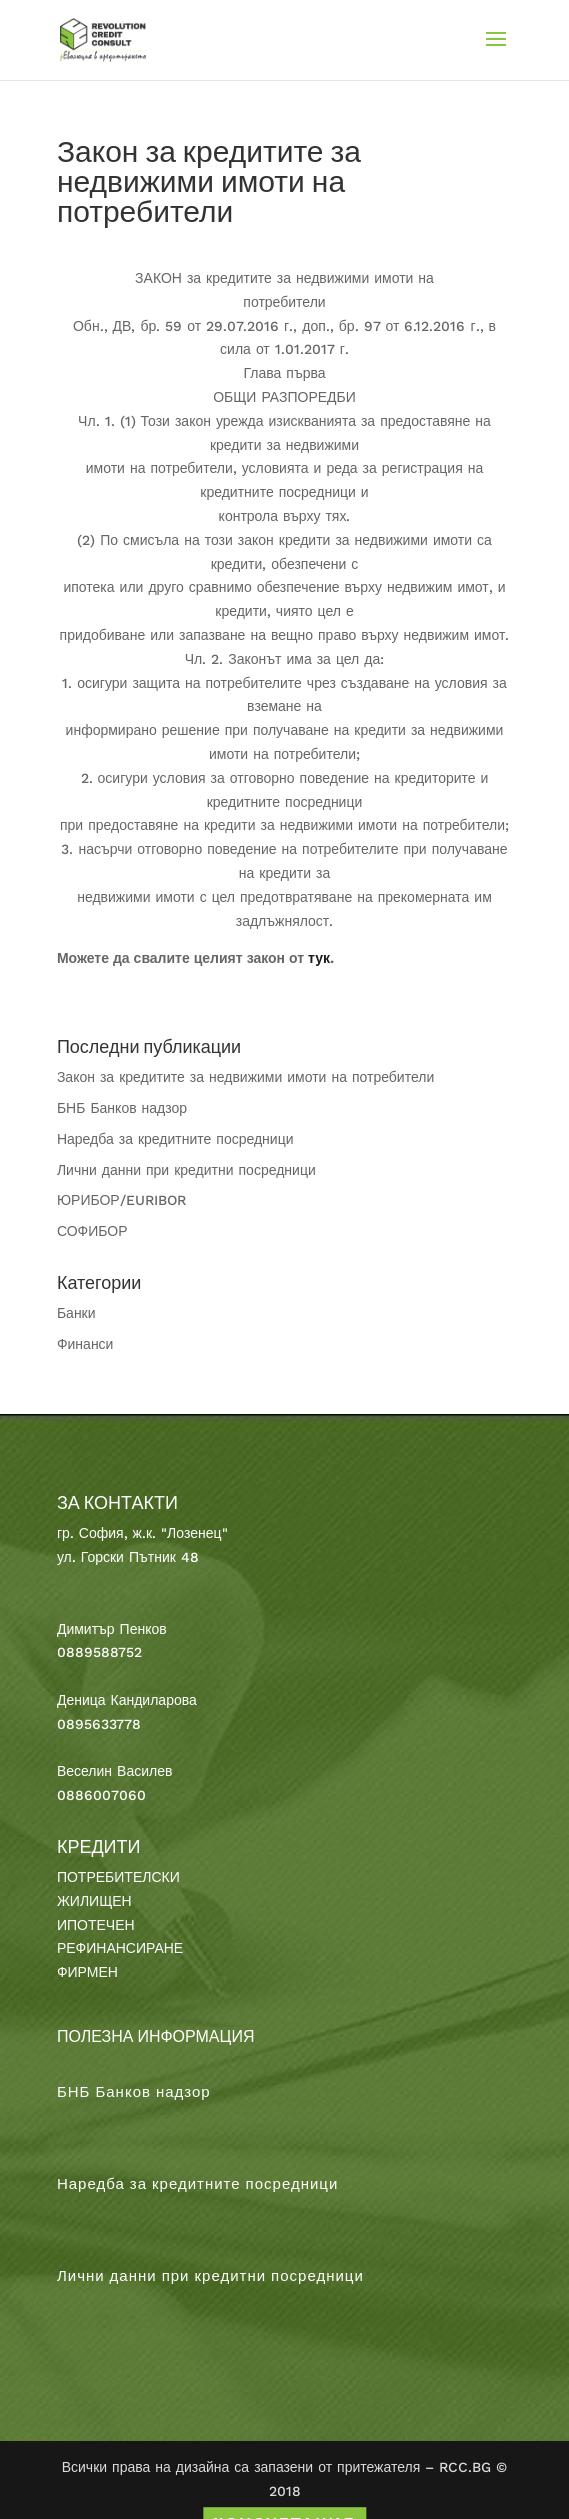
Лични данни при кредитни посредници (186, 1170)
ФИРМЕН (87, 1972)
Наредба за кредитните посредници (175, 1139)
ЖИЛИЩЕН (94, 1901)
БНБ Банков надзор (122, 1108)
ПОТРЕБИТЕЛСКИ (118, 1877)
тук (319, 958)
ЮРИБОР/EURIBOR (121, 1200)
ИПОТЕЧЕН (96, 1925)
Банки (76, 1313)
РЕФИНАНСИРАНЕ (120, 1948)
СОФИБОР (92, 1231)
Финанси (85, 1344)
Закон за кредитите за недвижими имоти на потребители (245, 1077)
